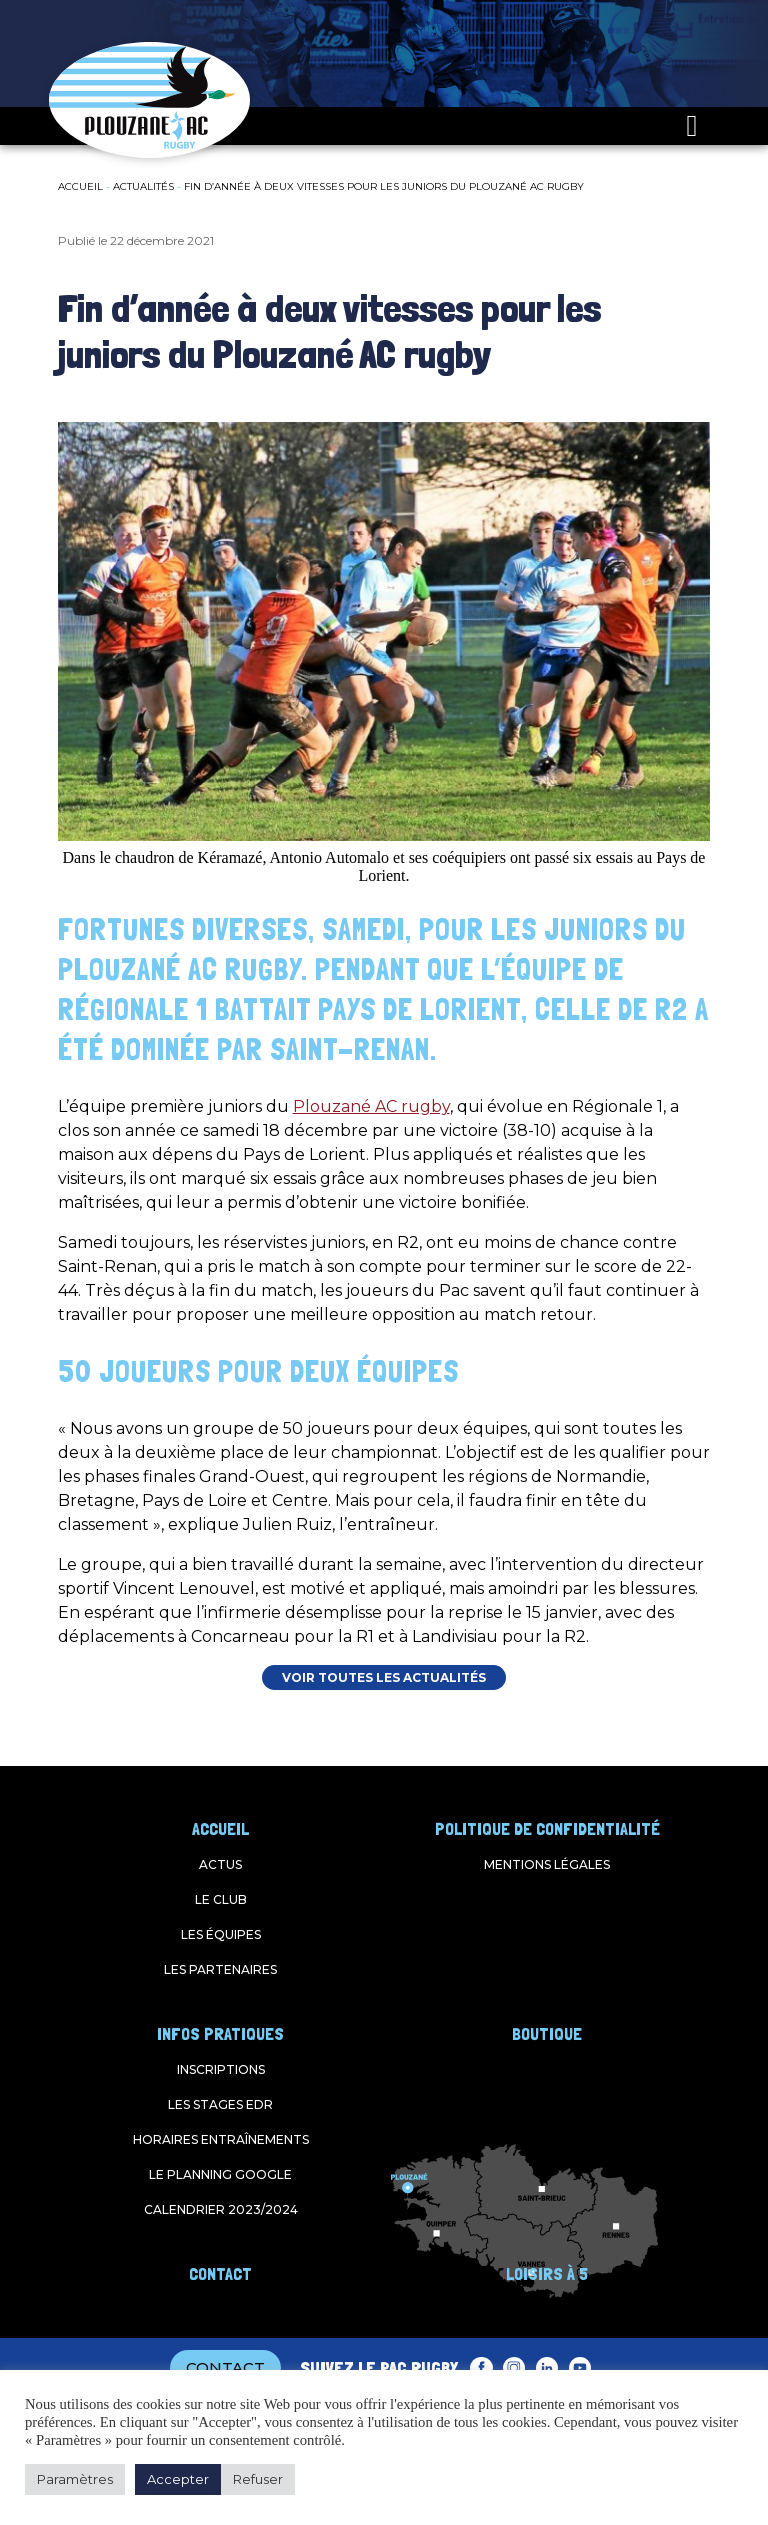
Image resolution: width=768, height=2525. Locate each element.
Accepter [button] (178, 2479)
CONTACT (225, 2367)
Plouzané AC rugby (371, 1106)
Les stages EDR (220, 2104)
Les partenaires (220, 1969)
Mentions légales (547, 1864)
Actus (220, 1864)
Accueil (80, 186)
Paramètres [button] (75, 2479)
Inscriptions (221, 2069)
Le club (221, 1899)
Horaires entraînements (221, 2139)
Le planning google (220, 2174)
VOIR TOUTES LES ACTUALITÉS (384, 1677)
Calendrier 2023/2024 (221, 2209)
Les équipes (221, 1934)
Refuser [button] (258, 2479)
